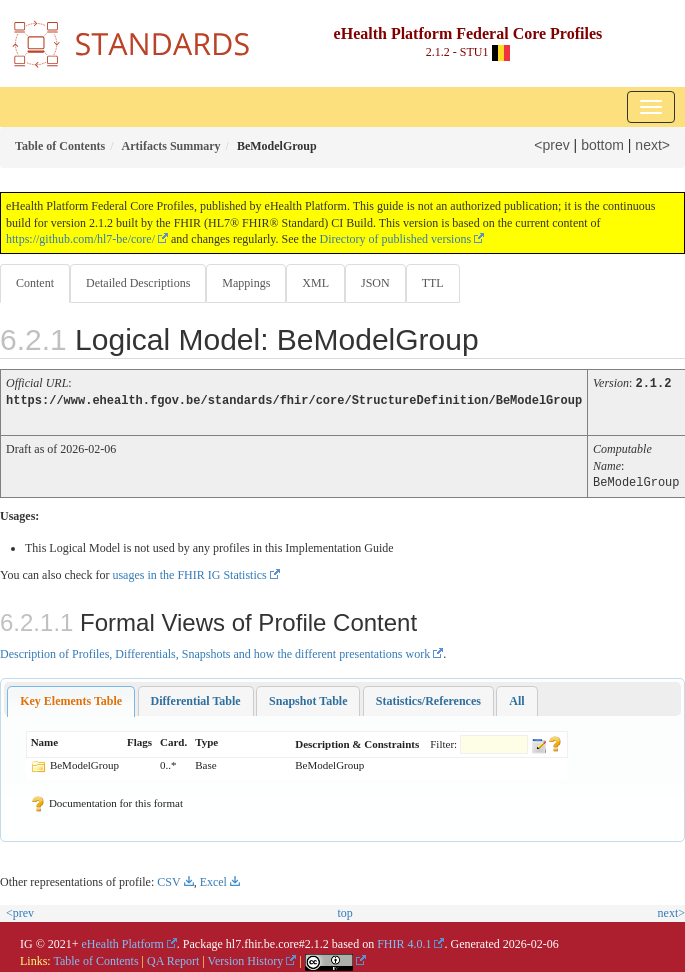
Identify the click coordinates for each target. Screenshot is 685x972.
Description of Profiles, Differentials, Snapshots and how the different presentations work (215, 651)
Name (45, 739)
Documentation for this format (106, 800)
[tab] (71, 698)
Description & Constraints (357, 741)
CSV (168, 879)
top (345, 910)
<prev (551, 145)
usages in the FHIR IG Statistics (189, 572)
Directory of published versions (395, 239)
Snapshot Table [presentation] (308, 698)
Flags (139, 739)
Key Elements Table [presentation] (71, 698)
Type (206, 739)
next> (652, 145)
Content (35, 283)
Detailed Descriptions (138, 283)
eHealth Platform (123, 941)
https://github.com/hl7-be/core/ (80, 239)
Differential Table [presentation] (196, 698)
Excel (213, 879)
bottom (602, 145)
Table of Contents (95, 958)
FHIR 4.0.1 (404, 941)
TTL (433, 283)
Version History (246, 958)
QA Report (173, 958)
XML (315, 283)
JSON (375, 283)
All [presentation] (516, 698)
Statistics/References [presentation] (428, 698)
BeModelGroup (84, 762)
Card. (173, 739)
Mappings (246, 283)
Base (205, 762)
